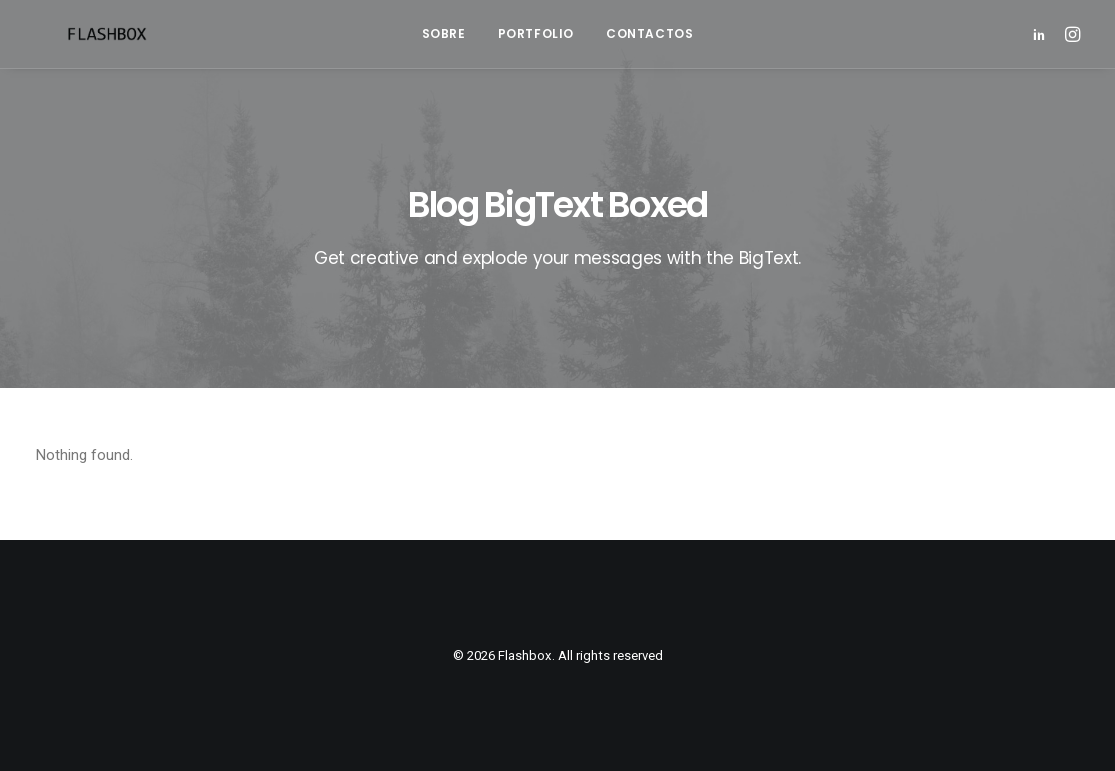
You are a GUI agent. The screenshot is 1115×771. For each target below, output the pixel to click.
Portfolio (536, 33)
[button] (1042, 34)
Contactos (649, 33)
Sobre (444, 33)
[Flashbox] (76, 34)
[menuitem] (444, 34)
